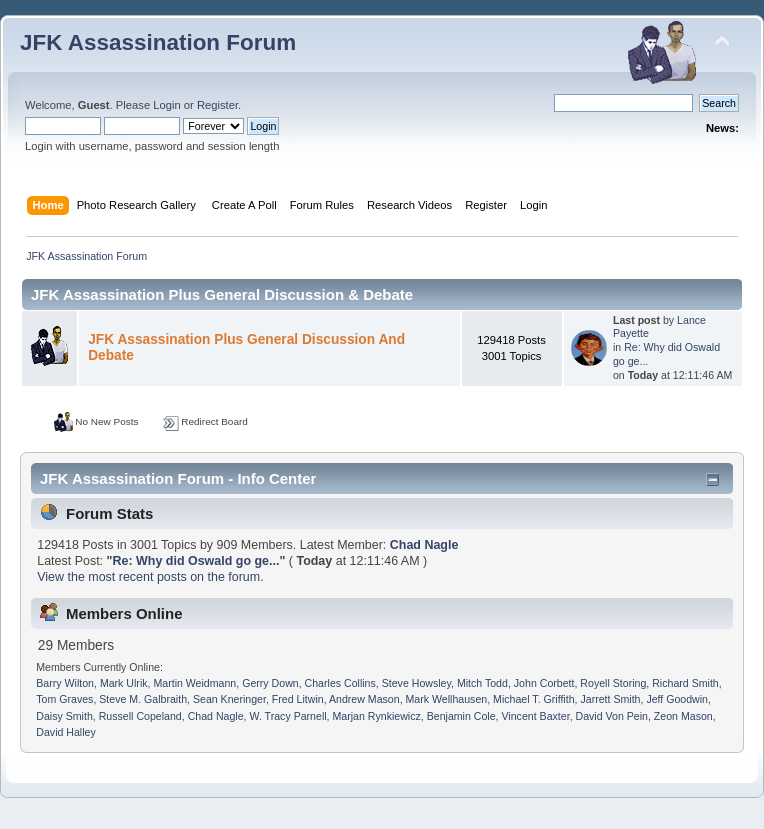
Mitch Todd (482, 683)
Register (217, 105)
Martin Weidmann (194, 683)
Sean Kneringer (229, 699)
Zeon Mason (683, 716)
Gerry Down (270, 683)
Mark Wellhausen (447, 699)
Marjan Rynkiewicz (377, 716)
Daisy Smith (64, 716)
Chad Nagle (424, 545)
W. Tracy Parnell (287, 716)
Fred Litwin (298, 699)
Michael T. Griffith (533, 699)
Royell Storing (613, 683)
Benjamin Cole (461, 716)
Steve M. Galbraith (143, 699)
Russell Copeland (140, 716)
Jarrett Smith (610, 699)
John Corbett (544, 683)
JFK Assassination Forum (158, 42)
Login (166, 105)
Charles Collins (340, 683)
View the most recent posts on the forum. (150, 577)
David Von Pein (612, 716)
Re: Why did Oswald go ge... (195, 561)
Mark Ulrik (124, 683)
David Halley (65, 732)
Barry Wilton (65, 683)
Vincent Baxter (536, 716)
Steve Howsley (416, 683)
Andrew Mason (364, 699)
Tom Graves (64, 699)
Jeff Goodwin (677, 699)
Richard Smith (685, 683)
